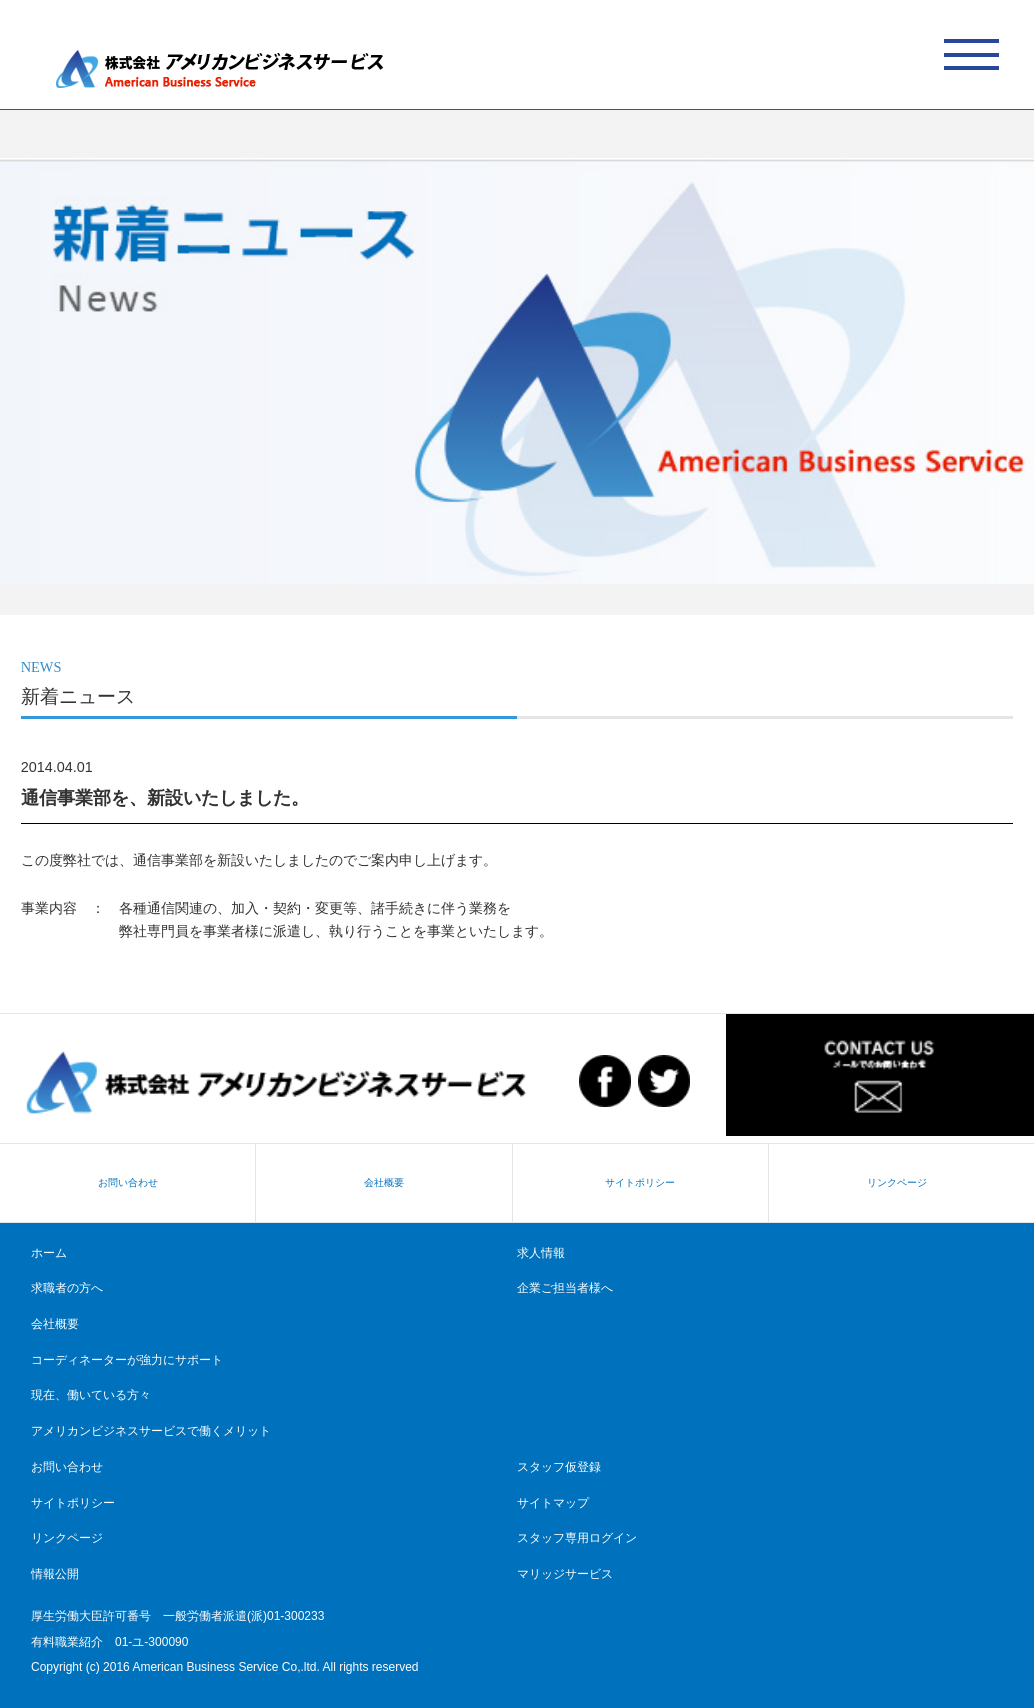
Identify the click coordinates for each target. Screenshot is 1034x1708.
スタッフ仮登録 (559, 1467)
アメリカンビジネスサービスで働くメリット (151, 1431)
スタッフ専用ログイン (577, 1538)
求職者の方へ (67, 1288)
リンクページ (897, 1182)
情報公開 (55, 1574)
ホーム (49, 1253)
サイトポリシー (640, 1182)
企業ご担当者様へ (565, 1288)
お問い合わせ (128, 1182)
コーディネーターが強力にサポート (127, 1360)
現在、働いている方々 (91, 1395)
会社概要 (384, 1182)
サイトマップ (553, 1503)
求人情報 (541, 1253)
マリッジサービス (565, 1574)
